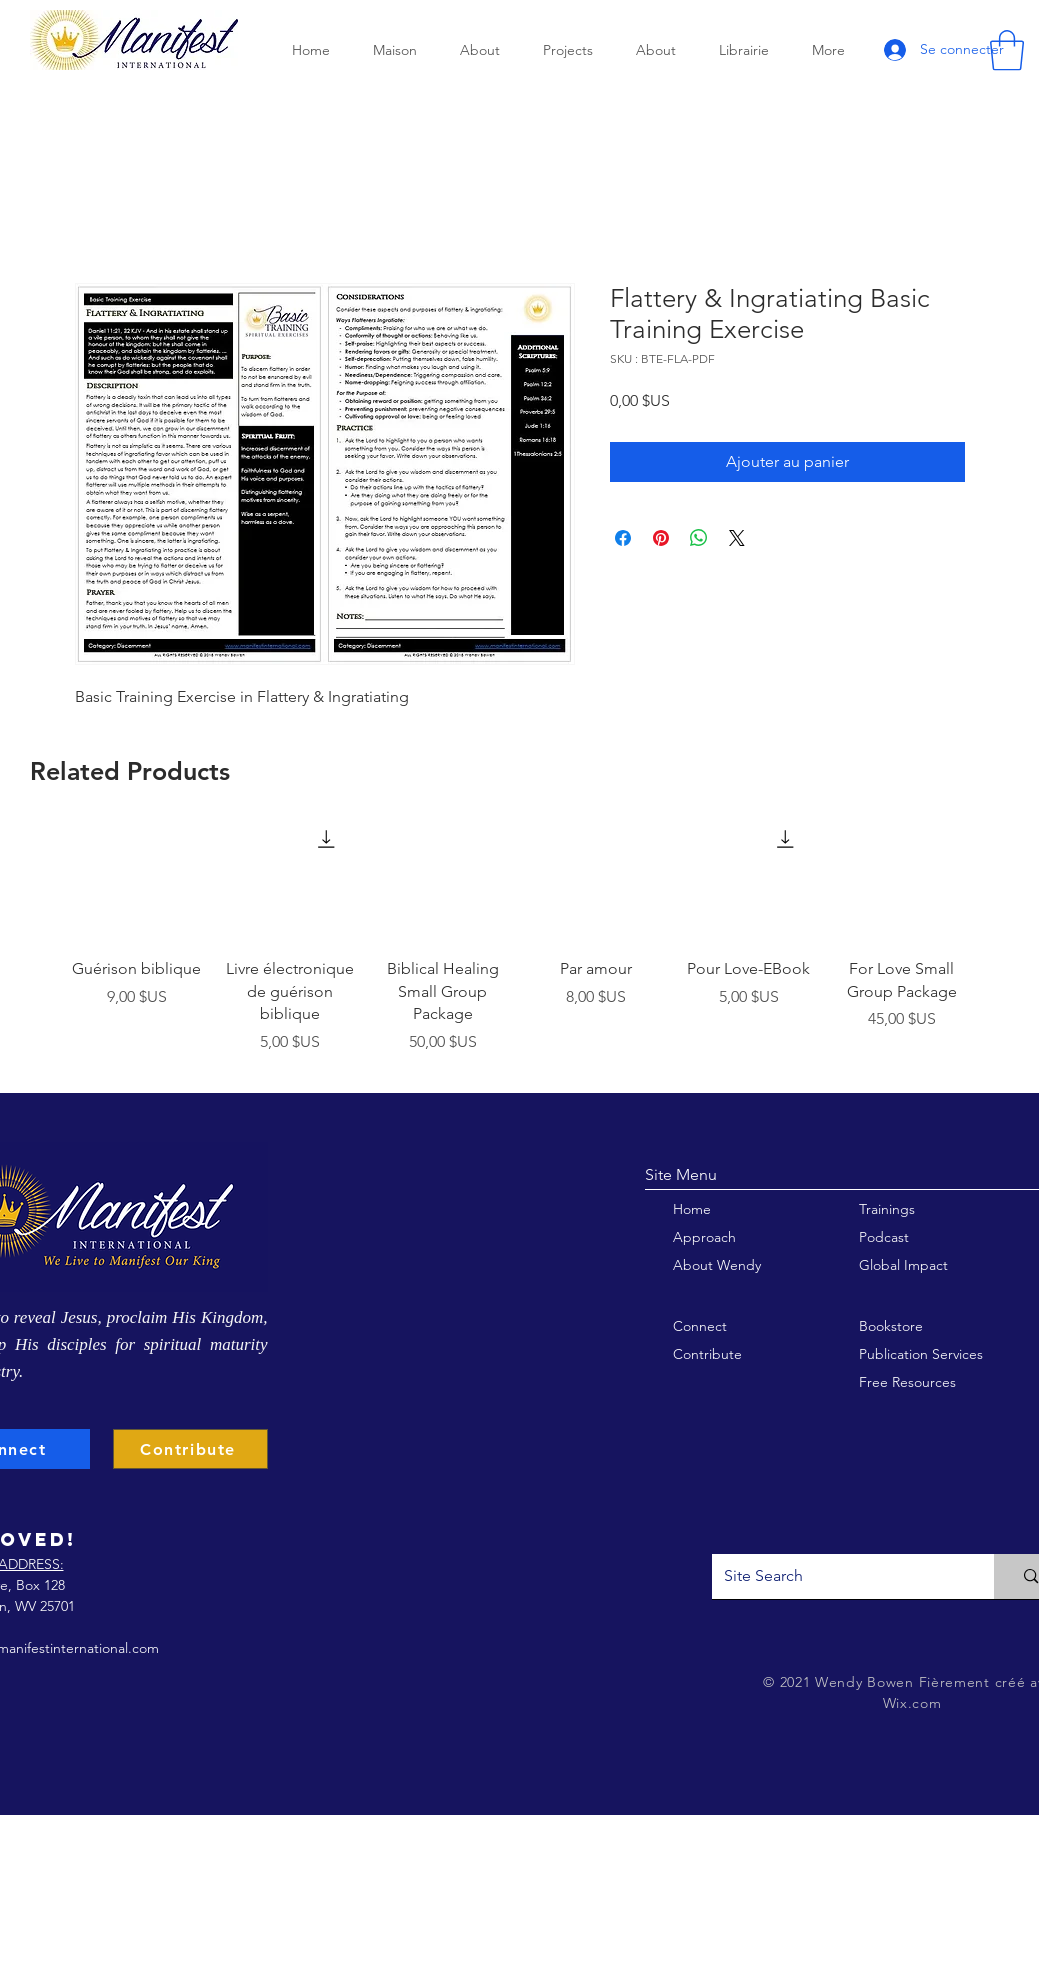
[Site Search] (838, 1576)
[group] (520, 942)
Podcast (884, 1237)
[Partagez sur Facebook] (623, 538)
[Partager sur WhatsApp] (699, 538)
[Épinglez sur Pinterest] (661, 538)
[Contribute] (190, 1449)
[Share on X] (737, 538)
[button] (1007, 50)
